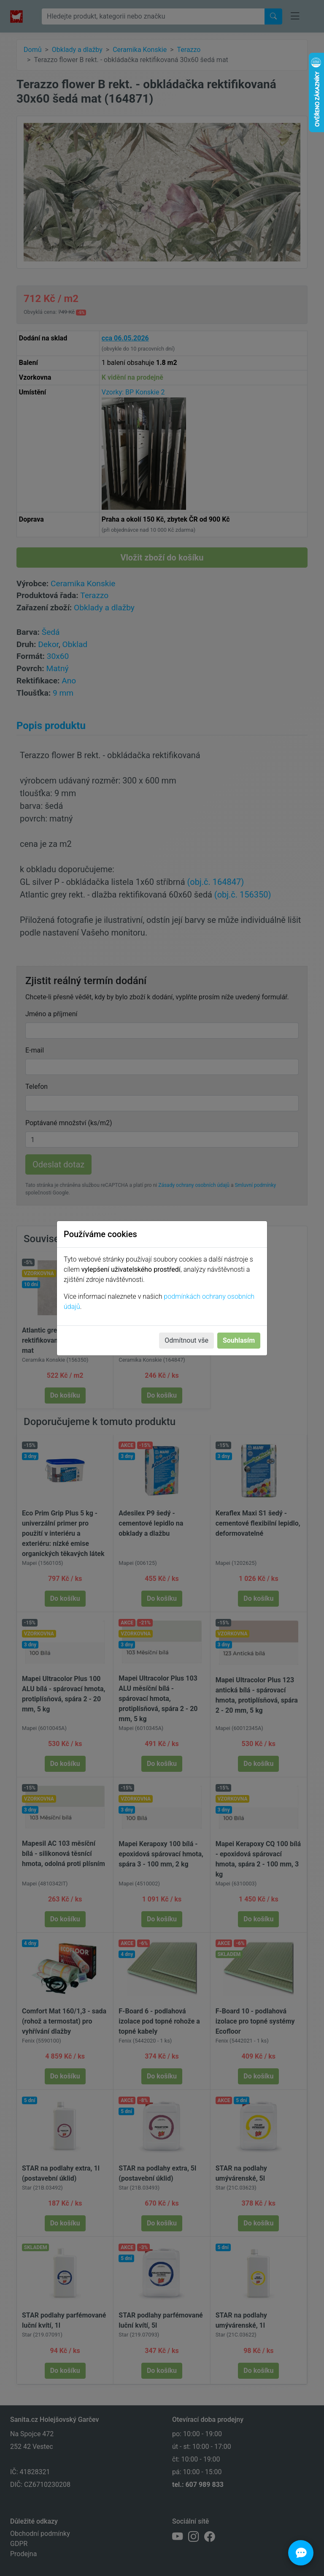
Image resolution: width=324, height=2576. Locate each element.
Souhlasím (239, 1340)
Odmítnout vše (186, 1340)
